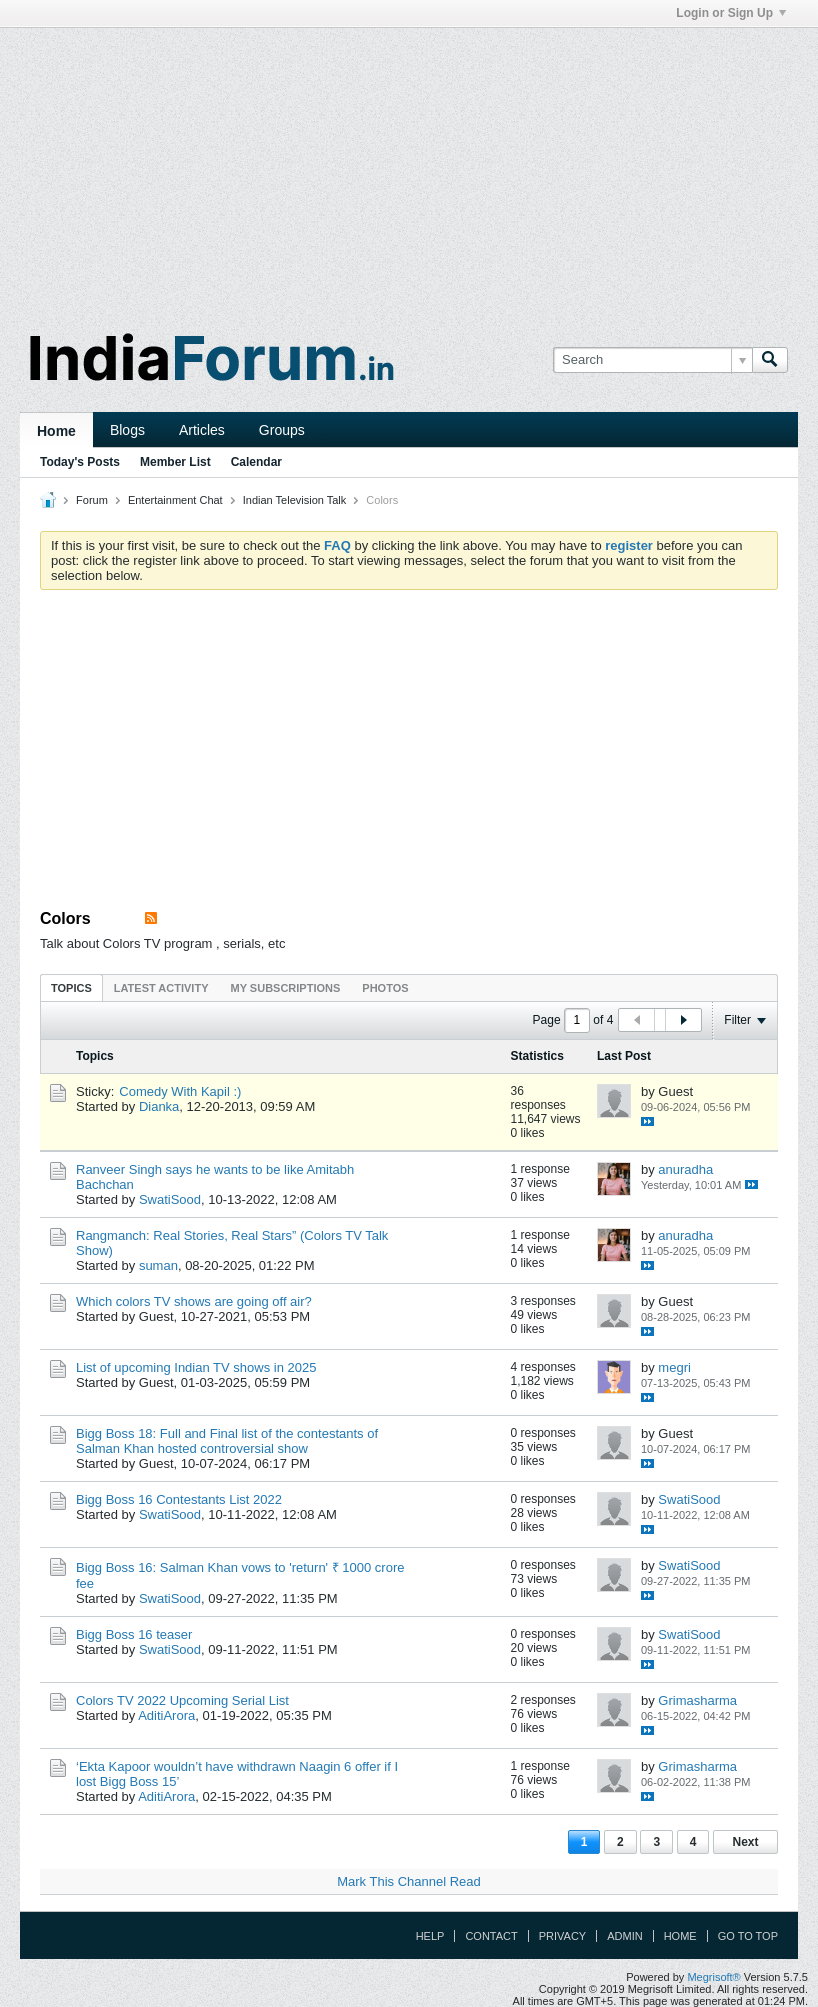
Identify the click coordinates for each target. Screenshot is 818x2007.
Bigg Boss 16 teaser (134, 1634)
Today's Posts (80, 462)
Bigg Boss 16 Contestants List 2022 (179, 1499)
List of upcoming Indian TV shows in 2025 (196, 1367)
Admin (624, 1936)
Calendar (256, 462)
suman (158, 1265)
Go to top (748, 1936)
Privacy (562, 1936)
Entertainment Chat (175, 500)
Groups (282, 430)
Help (430, 1936)
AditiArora (166, 1715)
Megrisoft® (713, 1977)
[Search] (652, 360)
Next (745, 1842)
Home (56, 431)
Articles (202, 430)
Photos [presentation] (385, 988)
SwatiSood (170, 1199)
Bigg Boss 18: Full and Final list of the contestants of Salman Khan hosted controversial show (227, 1441)
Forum (92, 500)
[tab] (71, 987)
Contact (491, 1936)
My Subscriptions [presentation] (286, 988)
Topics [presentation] (71, 988)
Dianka (159, 1106)
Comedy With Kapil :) (180, 1091)
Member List (175, 462)
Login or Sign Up (731, 13)
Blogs (127, 430)
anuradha (685, 1169)
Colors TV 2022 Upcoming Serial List (182, 1700)
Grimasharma (697, 1700)
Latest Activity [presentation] (161, 988)
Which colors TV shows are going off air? (194, 1301)
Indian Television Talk (295, 500)
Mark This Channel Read (409, 1881)
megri (674, 1367)
